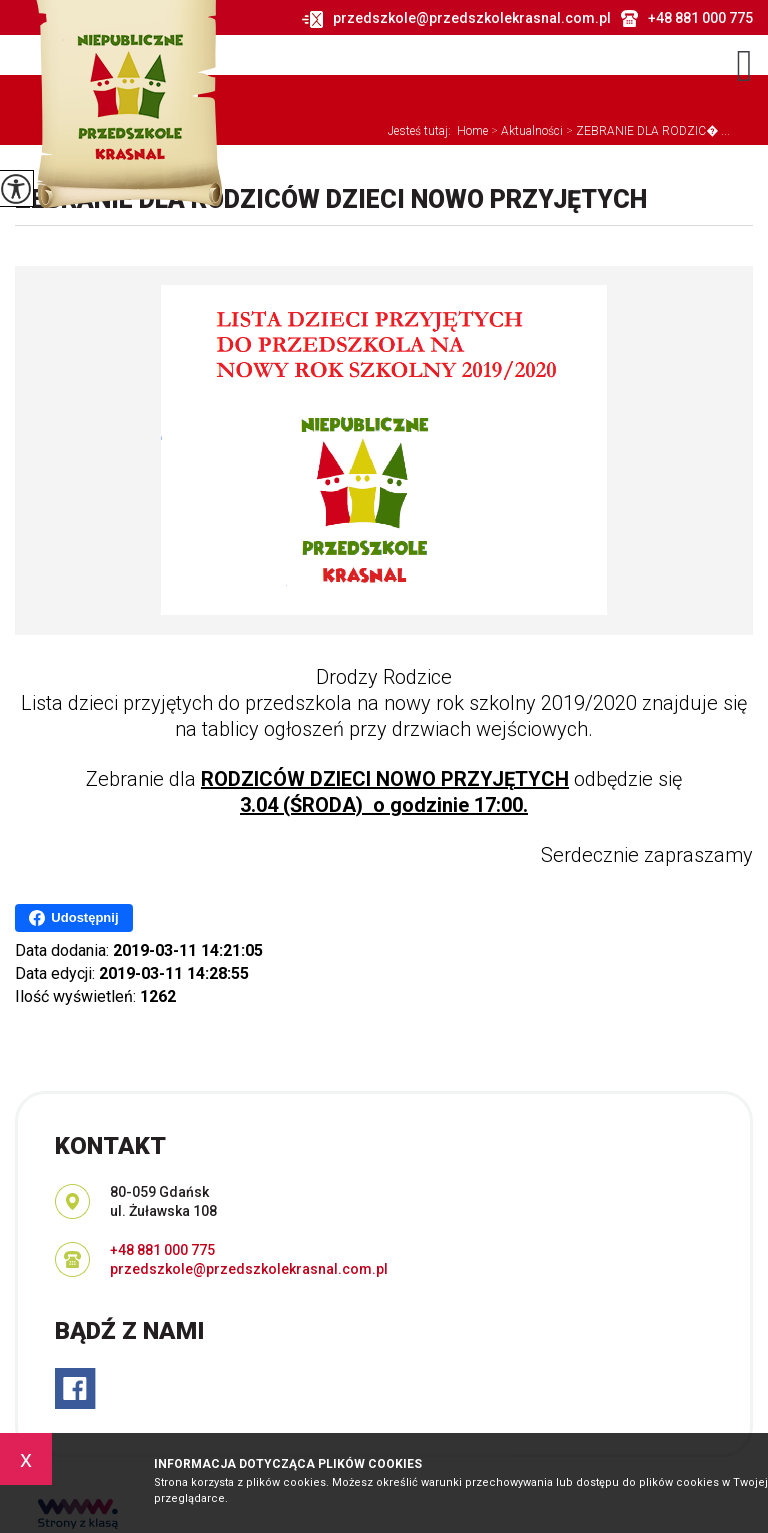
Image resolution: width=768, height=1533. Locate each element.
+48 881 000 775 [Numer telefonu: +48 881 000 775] (162, 1250)
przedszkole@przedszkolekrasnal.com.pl (456, 19)
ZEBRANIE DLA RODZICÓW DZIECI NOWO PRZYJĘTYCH (331, 199)
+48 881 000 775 (687, 18)
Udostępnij (73, 918)
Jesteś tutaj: (422, 131)
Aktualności (525, 131)
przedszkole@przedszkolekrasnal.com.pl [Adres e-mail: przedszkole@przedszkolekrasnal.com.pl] (249, 1269)
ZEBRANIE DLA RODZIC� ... (646, 131)
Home (472, 131)
